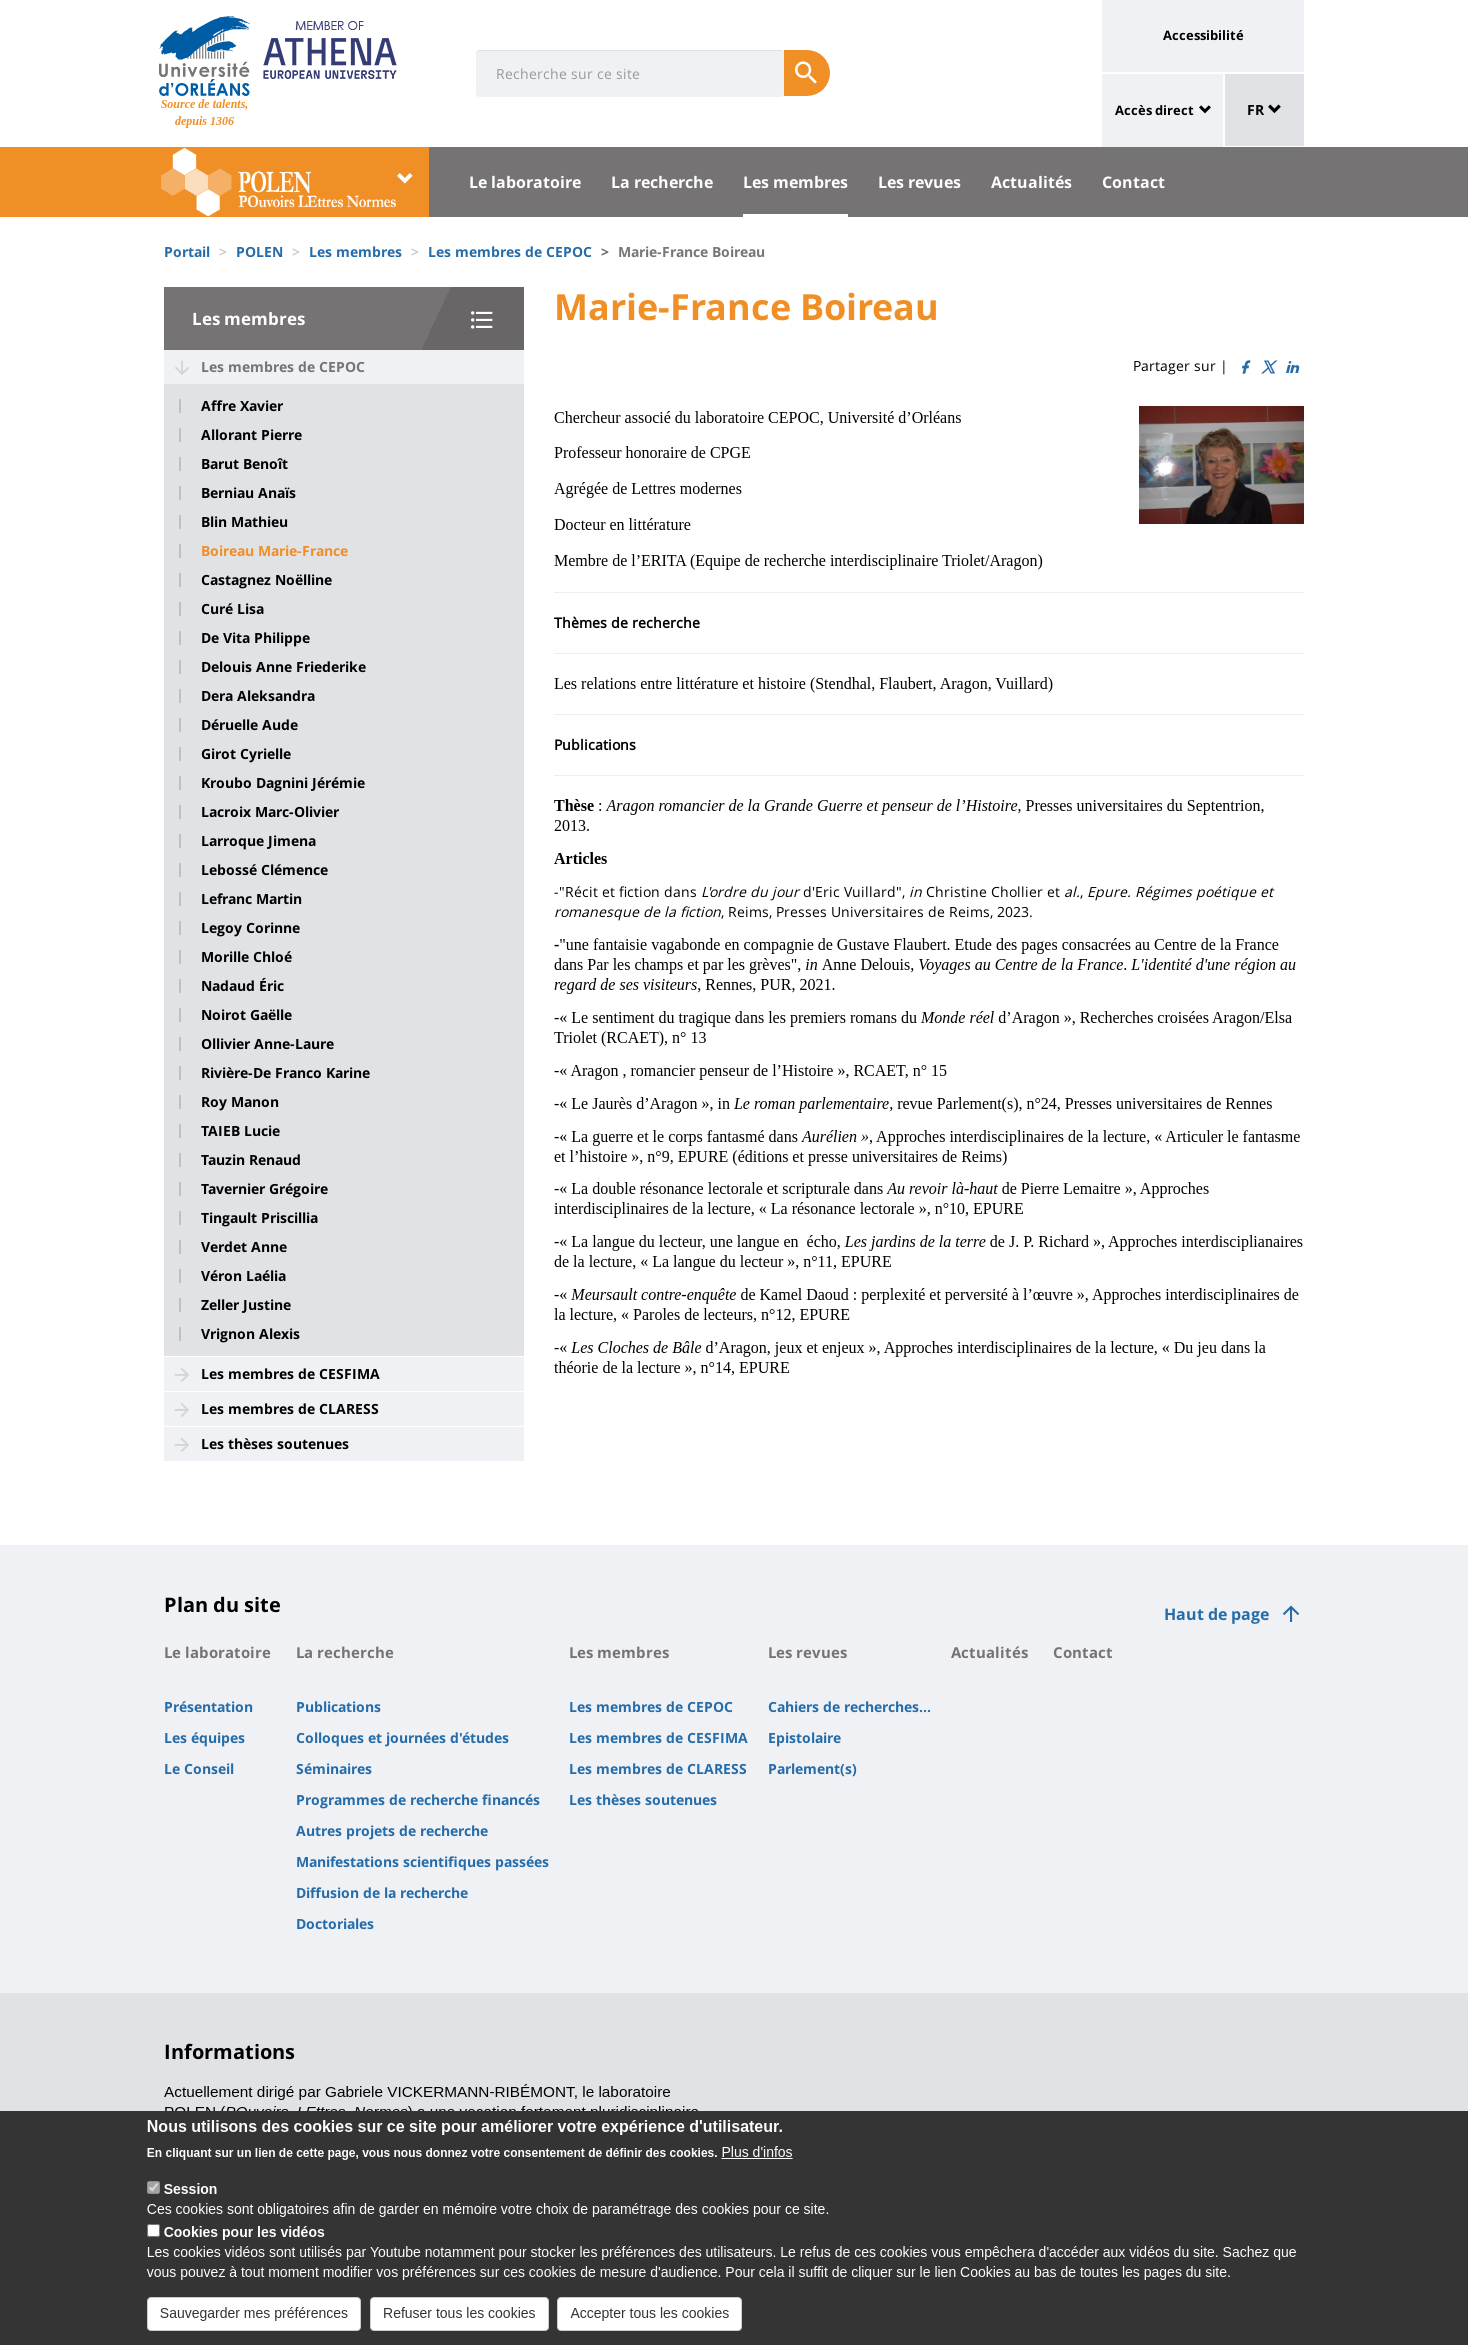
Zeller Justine (246, 1305)
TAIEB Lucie (240, 1131)
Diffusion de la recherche (382, 1892)
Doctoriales (335, 1923)
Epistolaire (804, 1737)
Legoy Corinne (250, 928)
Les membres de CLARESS (290, 1408)
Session (191, 2206)
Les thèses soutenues (275, 1443)
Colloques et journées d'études (402, 1737)
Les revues (919, 182)
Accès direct (1154, 110)
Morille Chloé (246, 957)
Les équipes (204, 1737)
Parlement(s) (812, 1768)
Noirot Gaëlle (246, 1015)
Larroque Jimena (258, 841)
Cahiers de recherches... (849, 1706)
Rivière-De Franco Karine (285, 1073)
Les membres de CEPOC (510, 251)
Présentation (208, 1706)
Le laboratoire (525, 182)
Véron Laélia (243, 1276)
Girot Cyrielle (246, 754)
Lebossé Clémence (264, 870)
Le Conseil (199, 1768)
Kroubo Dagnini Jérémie (283, 783)
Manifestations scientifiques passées (422, 1861)
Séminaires (334, 1768)
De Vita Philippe (255, 638)
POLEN (259, 251)
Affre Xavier (242, 406)
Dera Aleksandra (258, 696)
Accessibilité (1203, 35)
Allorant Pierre (251, 435)
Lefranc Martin (251, 899)
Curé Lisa (232, 609)
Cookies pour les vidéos (244, 2249)
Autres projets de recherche (392, 1830)
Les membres (795, 182)
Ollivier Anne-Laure (267, 1044)
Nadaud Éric (242, 986)
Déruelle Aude (249, 725)
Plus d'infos (756, 2169)
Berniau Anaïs (248, 493)
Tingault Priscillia (259, 1218)
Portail (187, 251)
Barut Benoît (244, 464)
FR (1264, 109)
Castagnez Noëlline (266, 580)
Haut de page (1216, 1614)
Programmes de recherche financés (418, 1799)
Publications (338, 1706)
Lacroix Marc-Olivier (270, 812)
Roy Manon (240, 1102)
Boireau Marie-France (274, 551)
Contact (1133, 182)
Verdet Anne (244, 1247)
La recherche (662, 182)
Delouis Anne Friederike (283, 667)
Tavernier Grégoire (264, 1189)
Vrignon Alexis (250, 1334)
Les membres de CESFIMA (290, 1373)
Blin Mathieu (244, 522)
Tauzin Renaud (251, 1160)
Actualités (1031, 182)
